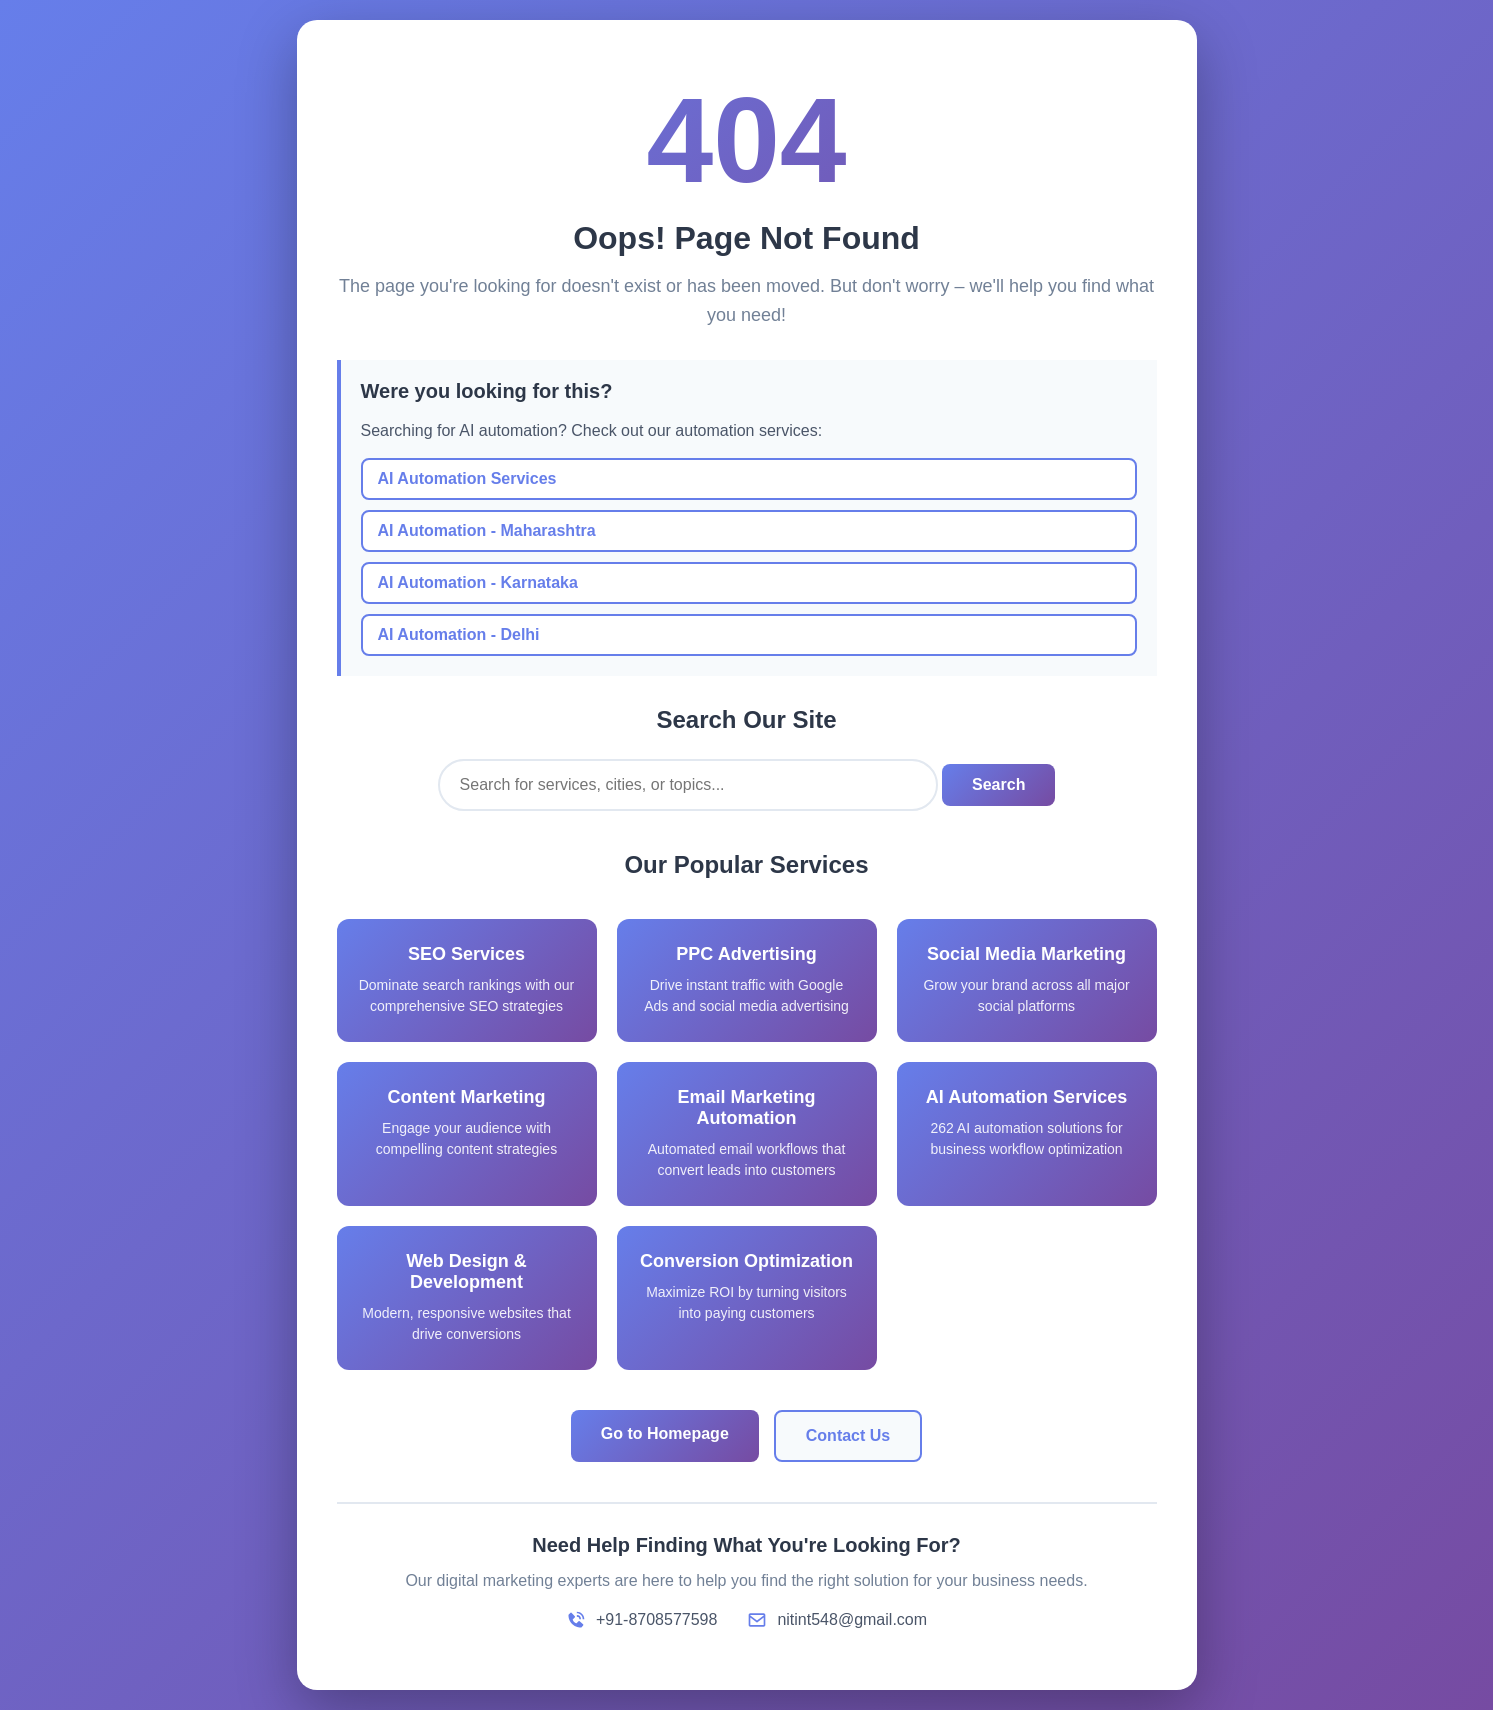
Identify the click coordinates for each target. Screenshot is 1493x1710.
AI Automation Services (467, 478)
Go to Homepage (665, 1433)
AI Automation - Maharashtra (487, 530)
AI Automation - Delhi (459, 634)
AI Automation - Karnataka (478, 582)
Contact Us (848, 1435)
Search (998, 784)
